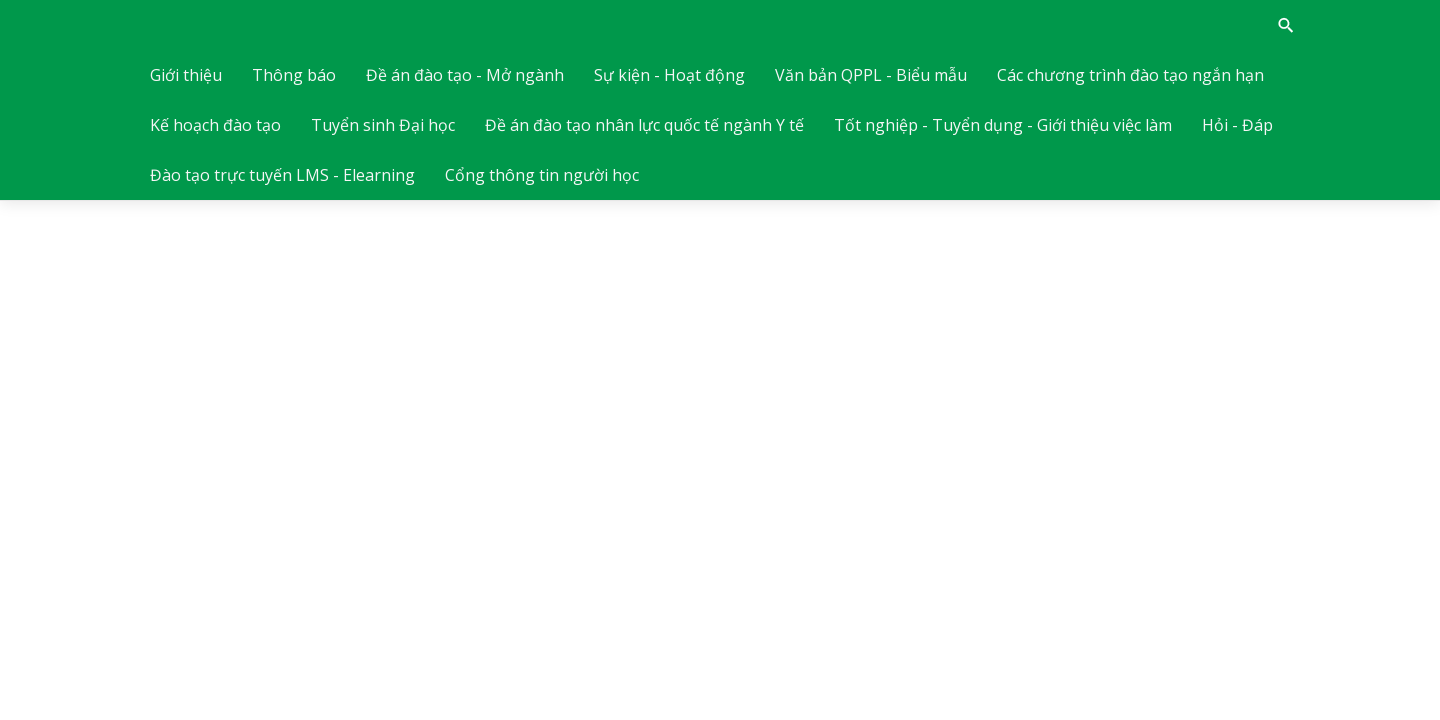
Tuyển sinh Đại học (383, 125)
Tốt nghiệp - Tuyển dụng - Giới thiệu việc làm (1003, 125)
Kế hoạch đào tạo (215, 125)
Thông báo (294, 75)
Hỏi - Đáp (1237, 125)
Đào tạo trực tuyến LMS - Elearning (282, 175)
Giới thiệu (186, 75)
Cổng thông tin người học (542, 175)
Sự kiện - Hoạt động (669, 75)
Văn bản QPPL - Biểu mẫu (871, 75)
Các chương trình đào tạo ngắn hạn (1130, 75)
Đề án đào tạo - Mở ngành (465, 75)
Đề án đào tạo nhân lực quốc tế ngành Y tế (644, 125)
